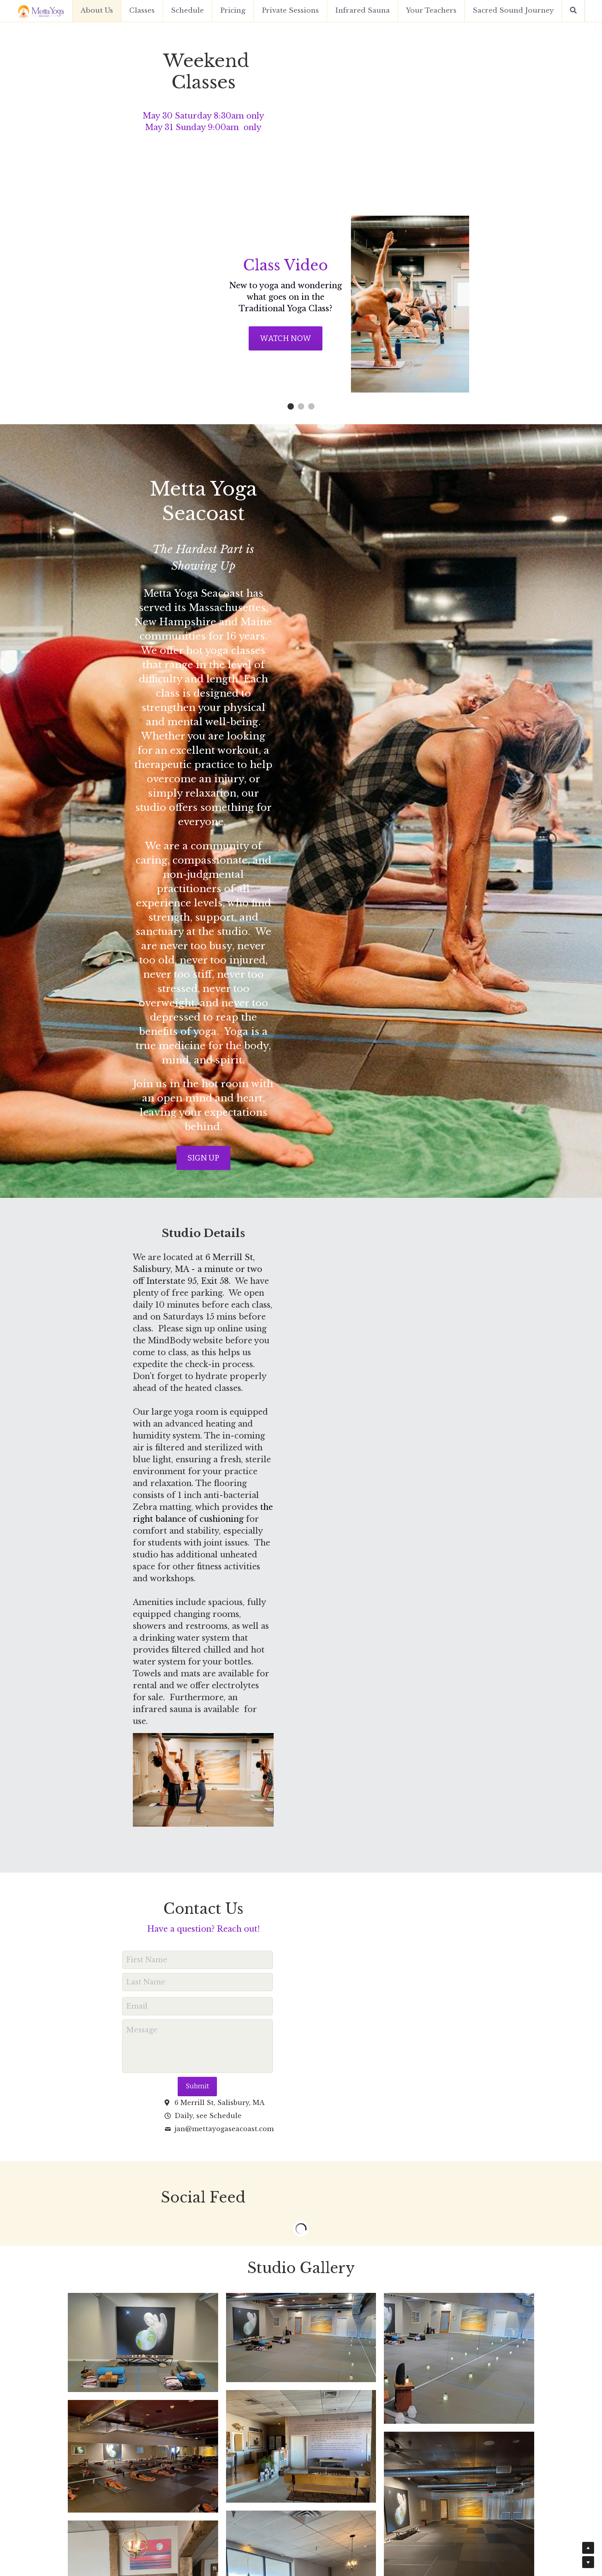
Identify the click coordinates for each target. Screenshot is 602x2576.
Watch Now (215, 343)
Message (153, 1579)
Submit (209, 1635)
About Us (97, 10)
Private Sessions (290, 10)
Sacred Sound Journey (513, 10)
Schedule (187, 10)
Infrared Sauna (362, 10)
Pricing (232, 10)
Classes (142, 10)
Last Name (157, 1531)
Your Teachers (431, 10)
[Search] (573, 11)
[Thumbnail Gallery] (143, 1856)
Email (148, 1555)
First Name (158, 1509)
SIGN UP (301, 863)
